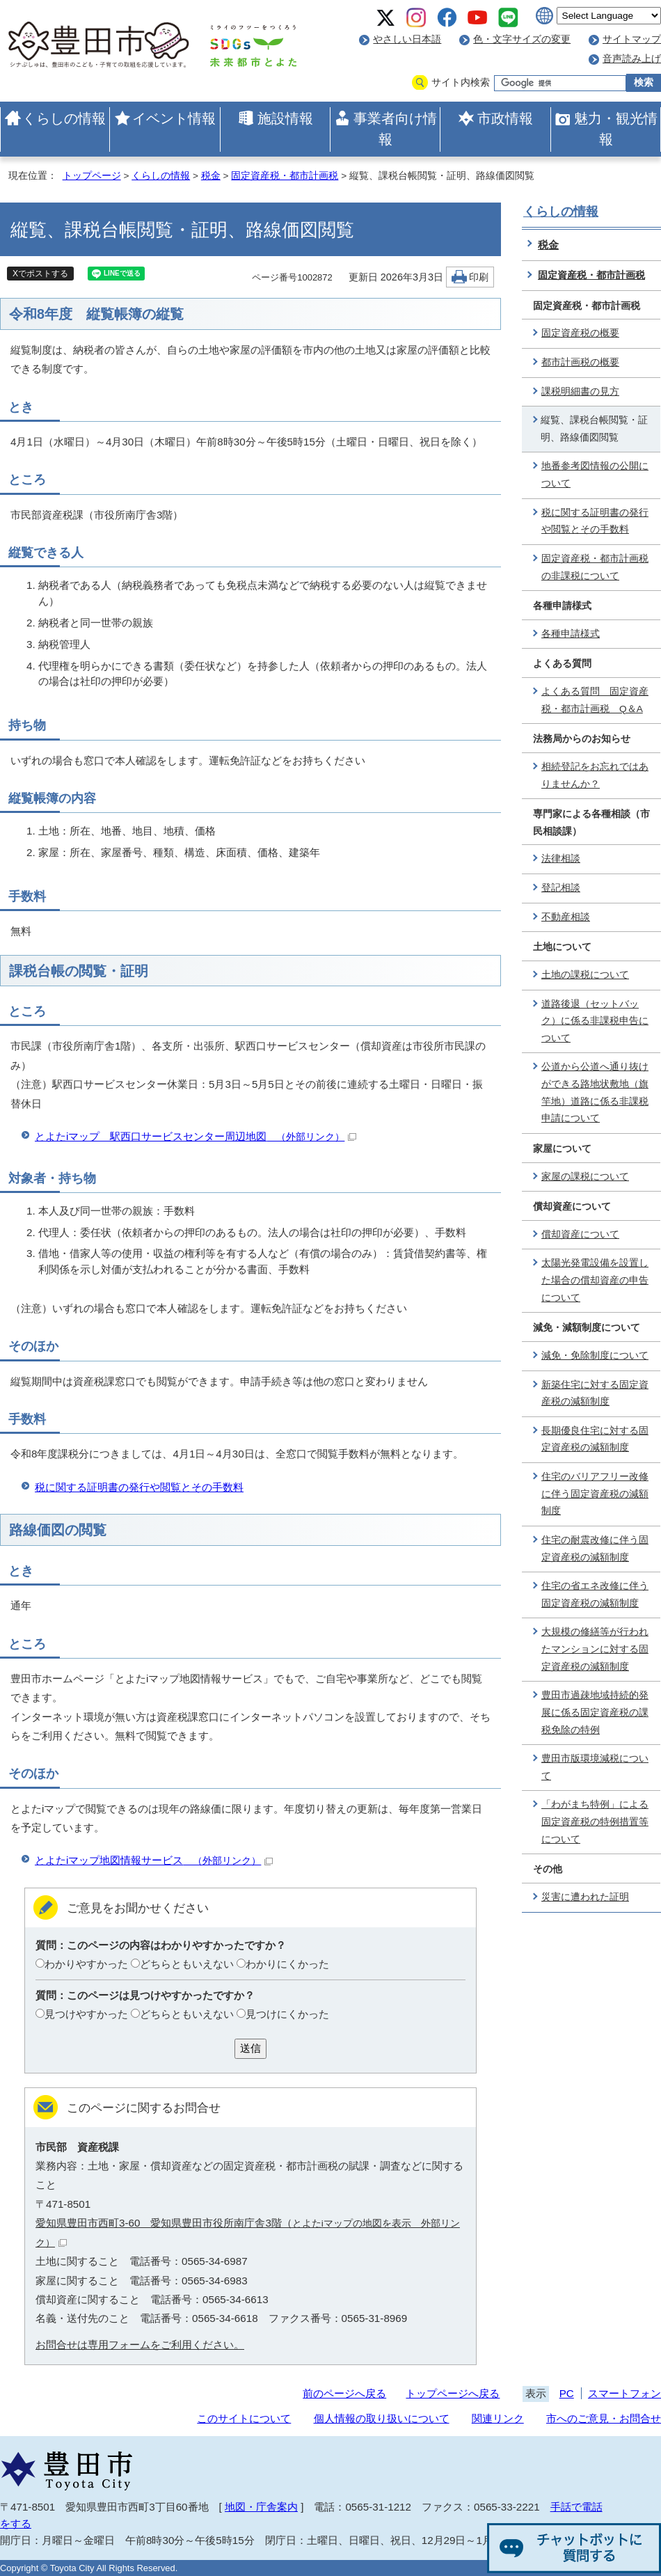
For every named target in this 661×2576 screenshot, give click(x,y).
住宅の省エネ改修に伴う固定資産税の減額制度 (594, 1595)
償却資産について (580, 1234)
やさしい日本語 (407, 39)
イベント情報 (174, 118)
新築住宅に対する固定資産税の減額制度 (594, 1393)
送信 (250, 2048)
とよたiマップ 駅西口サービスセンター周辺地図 (195, 1136)
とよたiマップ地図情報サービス (154, 1860)
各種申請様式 (570, 634)
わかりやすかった (86, 1964)
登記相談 (560, 888)
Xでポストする (40, 273)
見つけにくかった (287, 2014)
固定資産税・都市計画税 (284, 176)
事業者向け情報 (395, 129)
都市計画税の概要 (580, 362)
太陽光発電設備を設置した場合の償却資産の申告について (594, 1280)
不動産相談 (565, 917)
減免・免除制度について (594, 1355)
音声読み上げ (632, 59)
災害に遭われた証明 (585, 1897)
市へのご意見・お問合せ (603, 2418)
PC (566, 2393)
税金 (211, 176)
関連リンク (498, 2418)
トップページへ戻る (453, 2393)
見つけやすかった (86, 2014)
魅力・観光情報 (616, 129)
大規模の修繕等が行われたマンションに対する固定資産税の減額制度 (594, 1649)
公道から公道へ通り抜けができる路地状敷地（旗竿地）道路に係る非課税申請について (594, 1092)
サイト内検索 (460, 82)
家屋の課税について (585, 1176)
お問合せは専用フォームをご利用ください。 (139, 2344)
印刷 (478, 277)
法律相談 (560, 858)
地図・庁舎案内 (261, 2507)
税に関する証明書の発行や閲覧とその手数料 (139, 1487)
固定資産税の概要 (580, 333)
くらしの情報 (64, 118)
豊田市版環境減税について (594, 1767)
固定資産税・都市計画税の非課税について (594, 567)
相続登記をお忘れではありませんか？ (594, 775)
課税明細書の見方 (580, 391)
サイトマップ (632, 39)
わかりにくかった (287, 1964)
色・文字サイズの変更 (522, 39)
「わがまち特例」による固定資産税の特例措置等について (594, 1821)
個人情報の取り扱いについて (381, 2418)
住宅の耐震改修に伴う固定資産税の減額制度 (594, 1549)
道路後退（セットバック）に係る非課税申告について (594, 1021)
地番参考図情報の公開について (594, 475)
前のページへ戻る (344, 2393)
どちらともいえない (187, 1964)
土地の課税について (585, 975)
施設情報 (285, 118)
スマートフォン (624, 2393)
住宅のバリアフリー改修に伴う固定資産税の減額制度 (594, 1493)
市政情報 (505, 118)
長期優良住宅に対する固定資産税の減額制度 (594, 1439)
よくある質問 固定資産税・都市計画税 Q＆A (594, 700)
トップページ (92, 176)
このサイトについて (244, 2418)
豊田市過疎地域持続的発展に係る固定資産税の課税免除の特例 (594, 1712)
